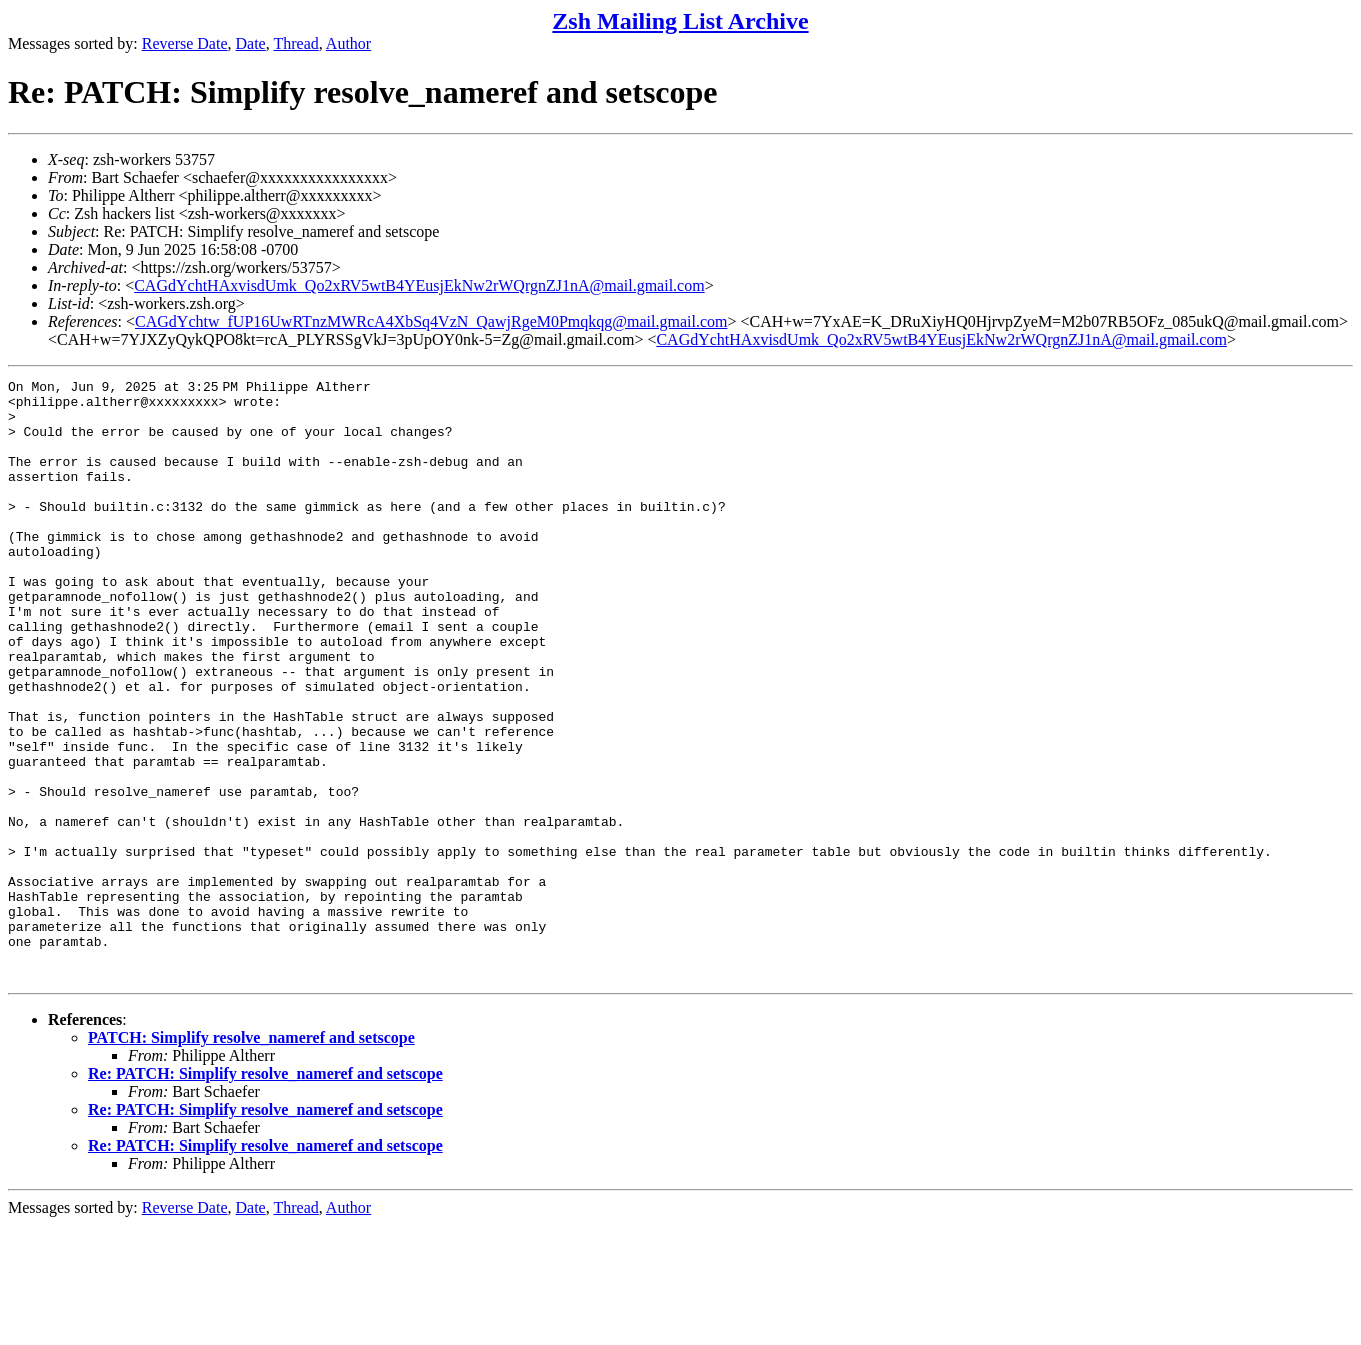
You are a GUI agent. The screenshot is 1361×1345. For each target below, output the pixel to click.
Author (348, 43)
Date (251, 43)
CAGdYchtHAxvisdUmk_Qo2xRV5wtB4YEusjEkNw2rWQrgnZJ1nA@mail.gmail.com (419, 285)
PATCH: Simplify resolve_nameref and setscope (251, 1157)
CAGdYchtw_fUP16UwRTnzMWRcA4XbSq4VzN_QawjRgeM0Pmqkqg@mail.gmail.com (431, 321)
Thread (295, 43)
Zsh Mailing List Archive (680, 21)
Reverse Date (185, 43)
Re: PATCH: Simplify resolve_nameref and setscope (265, 1193)
